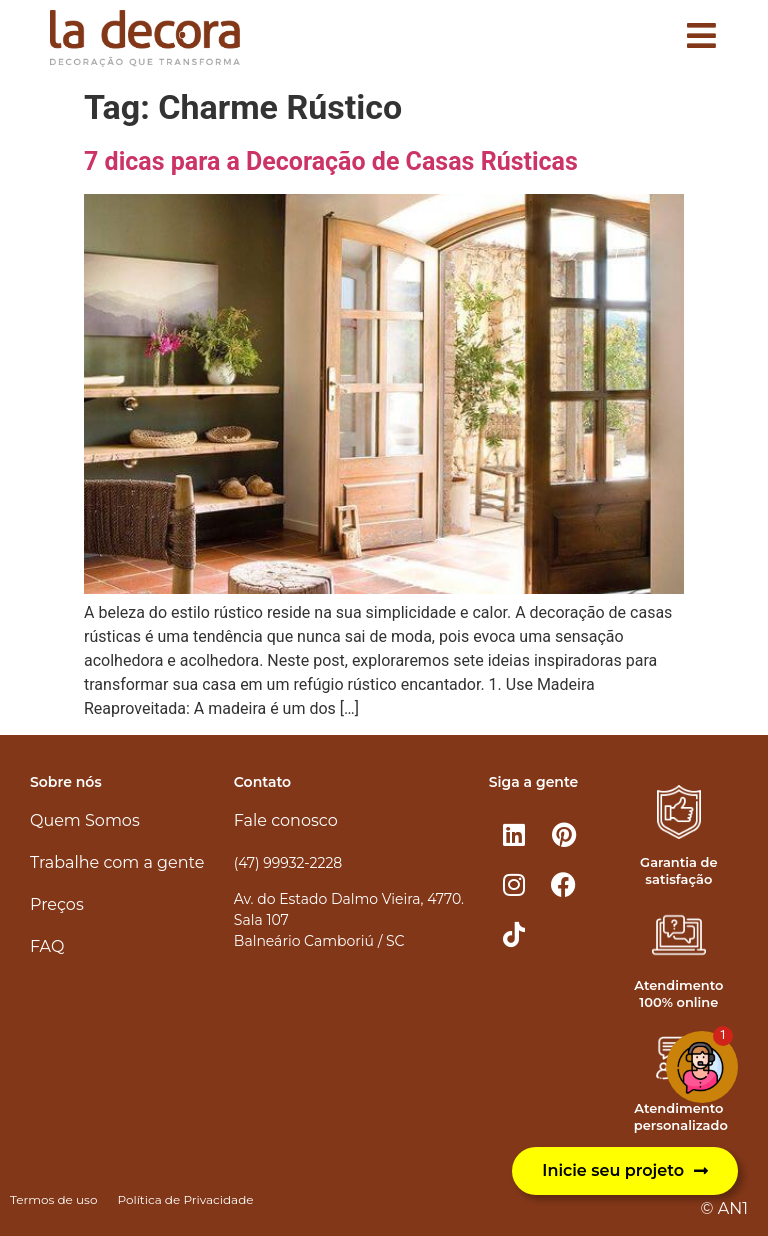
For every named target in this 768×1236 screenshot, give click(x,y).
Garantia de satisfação (678, 870)
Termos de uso (53, 1199)
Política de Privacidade (185, 1199)
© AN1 (724, 1208)
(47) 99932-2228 (288, 863)
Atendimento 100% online (678, 993)
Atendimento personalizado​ (681, 1116)
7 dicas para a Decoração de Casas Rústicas (331, 161)
